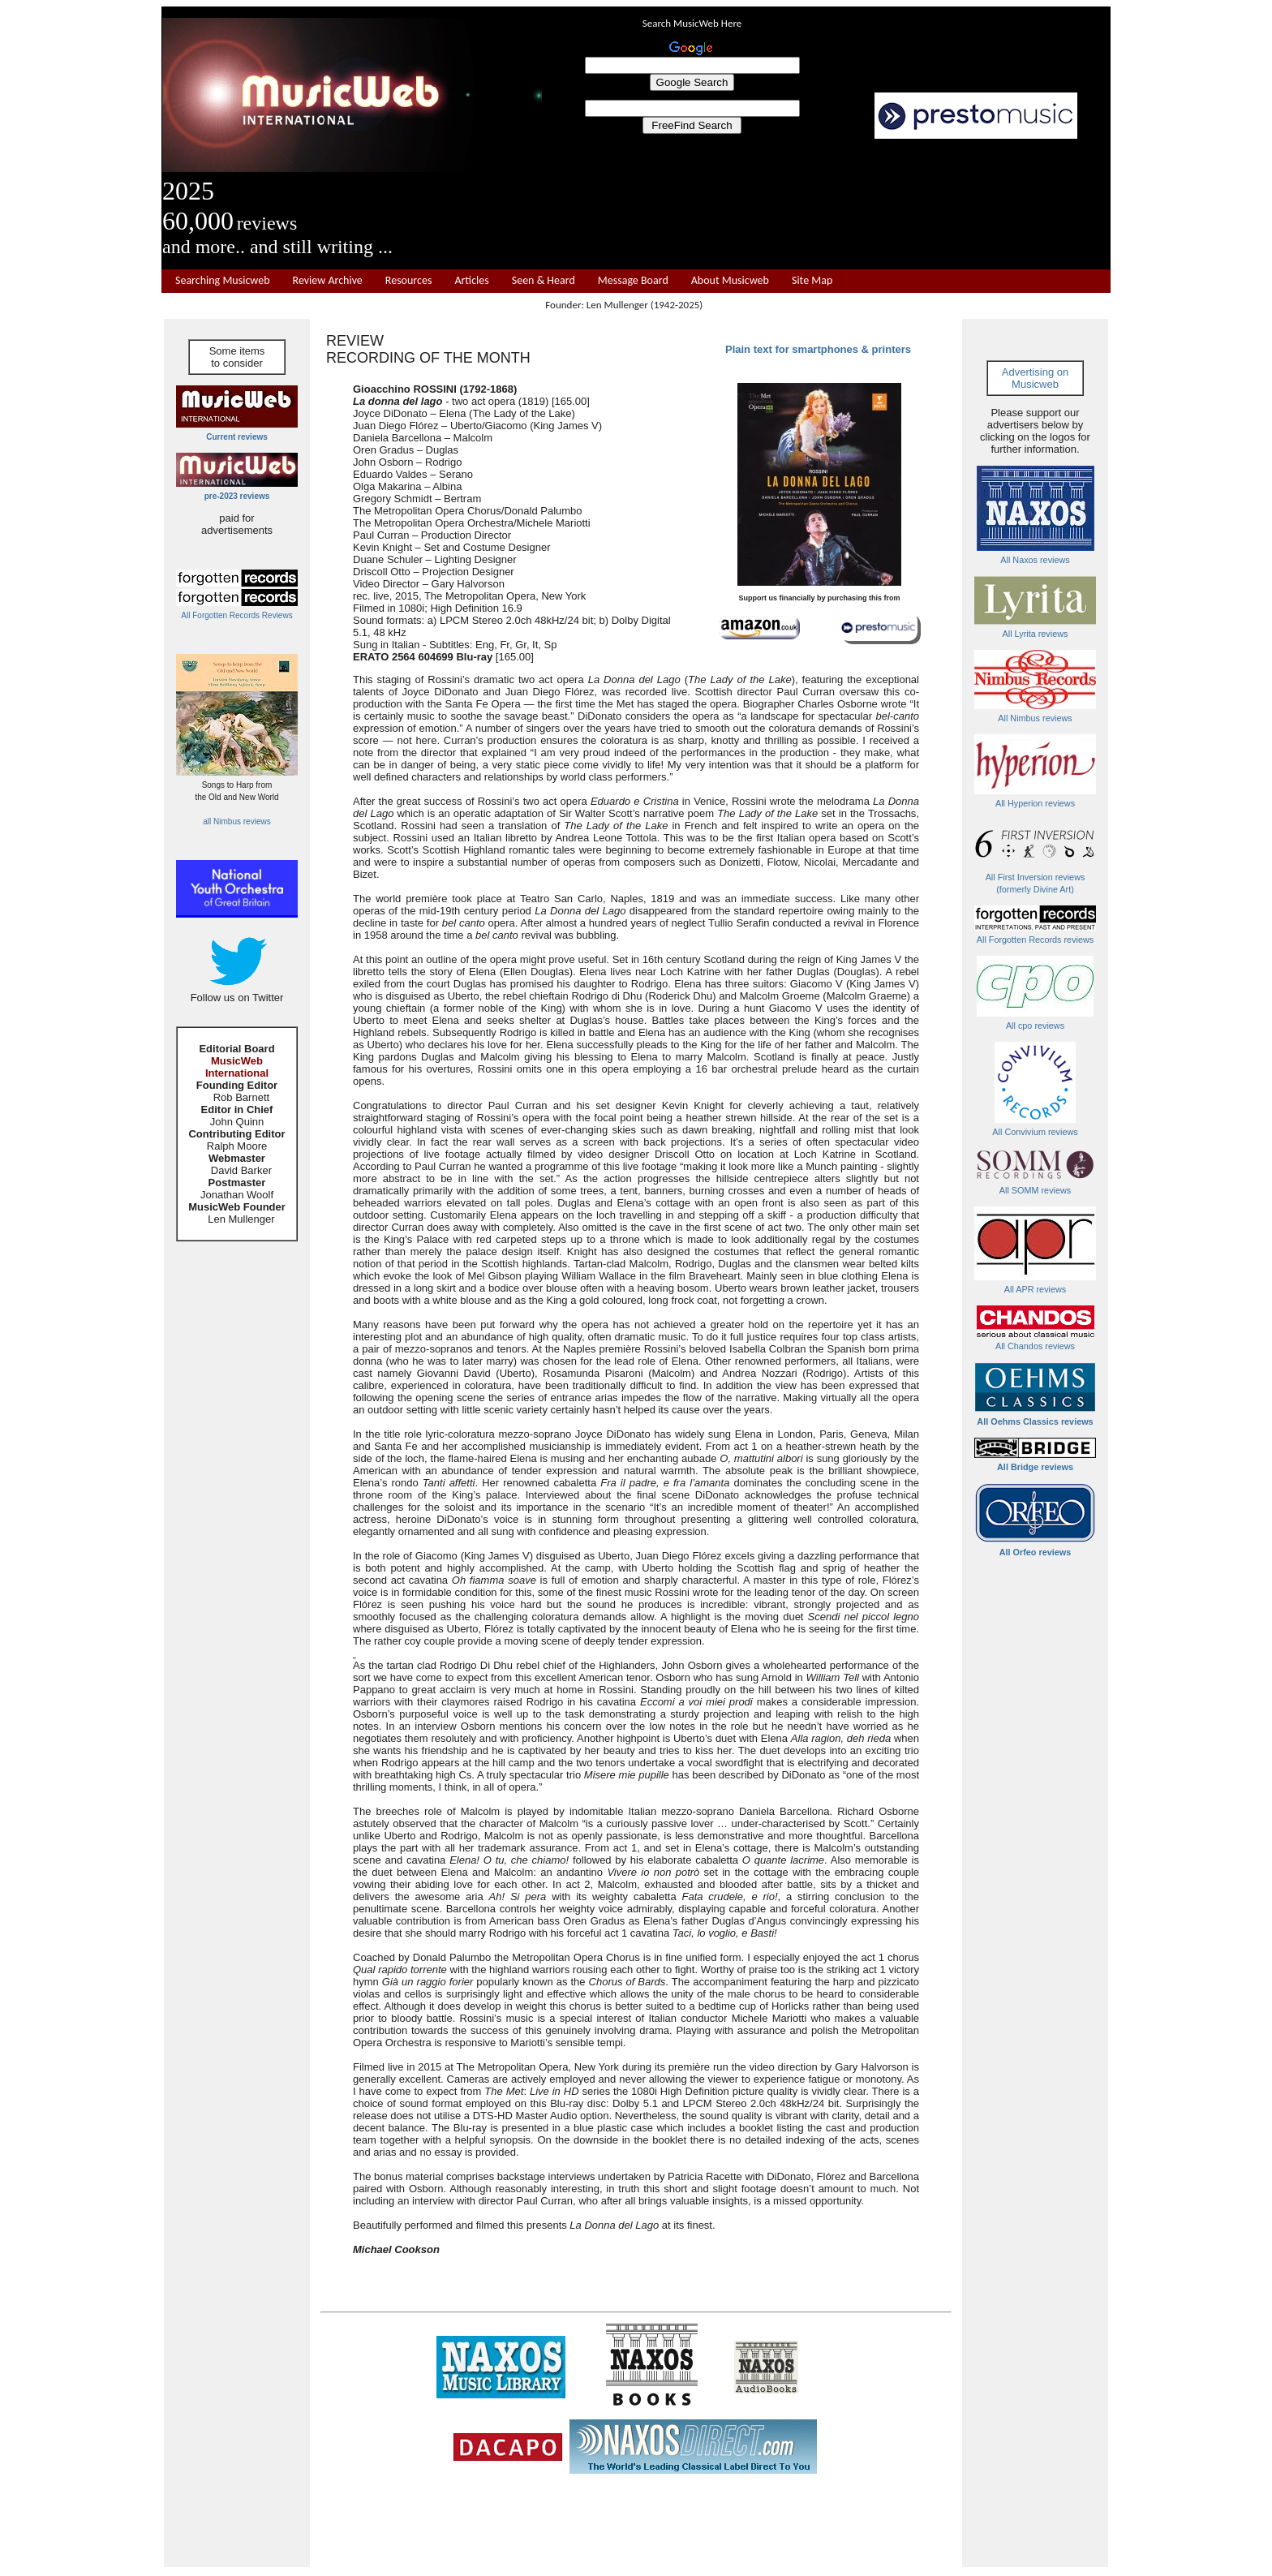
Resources (408, 280)
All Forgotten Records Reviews (236, 615)
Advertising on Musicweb (1035, 378)
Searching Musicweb (222, 280)
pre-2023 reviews (237, 496)
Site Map (812, 280)
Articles (471, 280)
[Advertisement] (826, 204)
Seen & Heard (543, 280)
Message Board (633, 280)
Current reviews (237, 436)
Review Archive (328, 280)
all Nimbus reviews (236, 821)
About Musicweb (730, 280)
